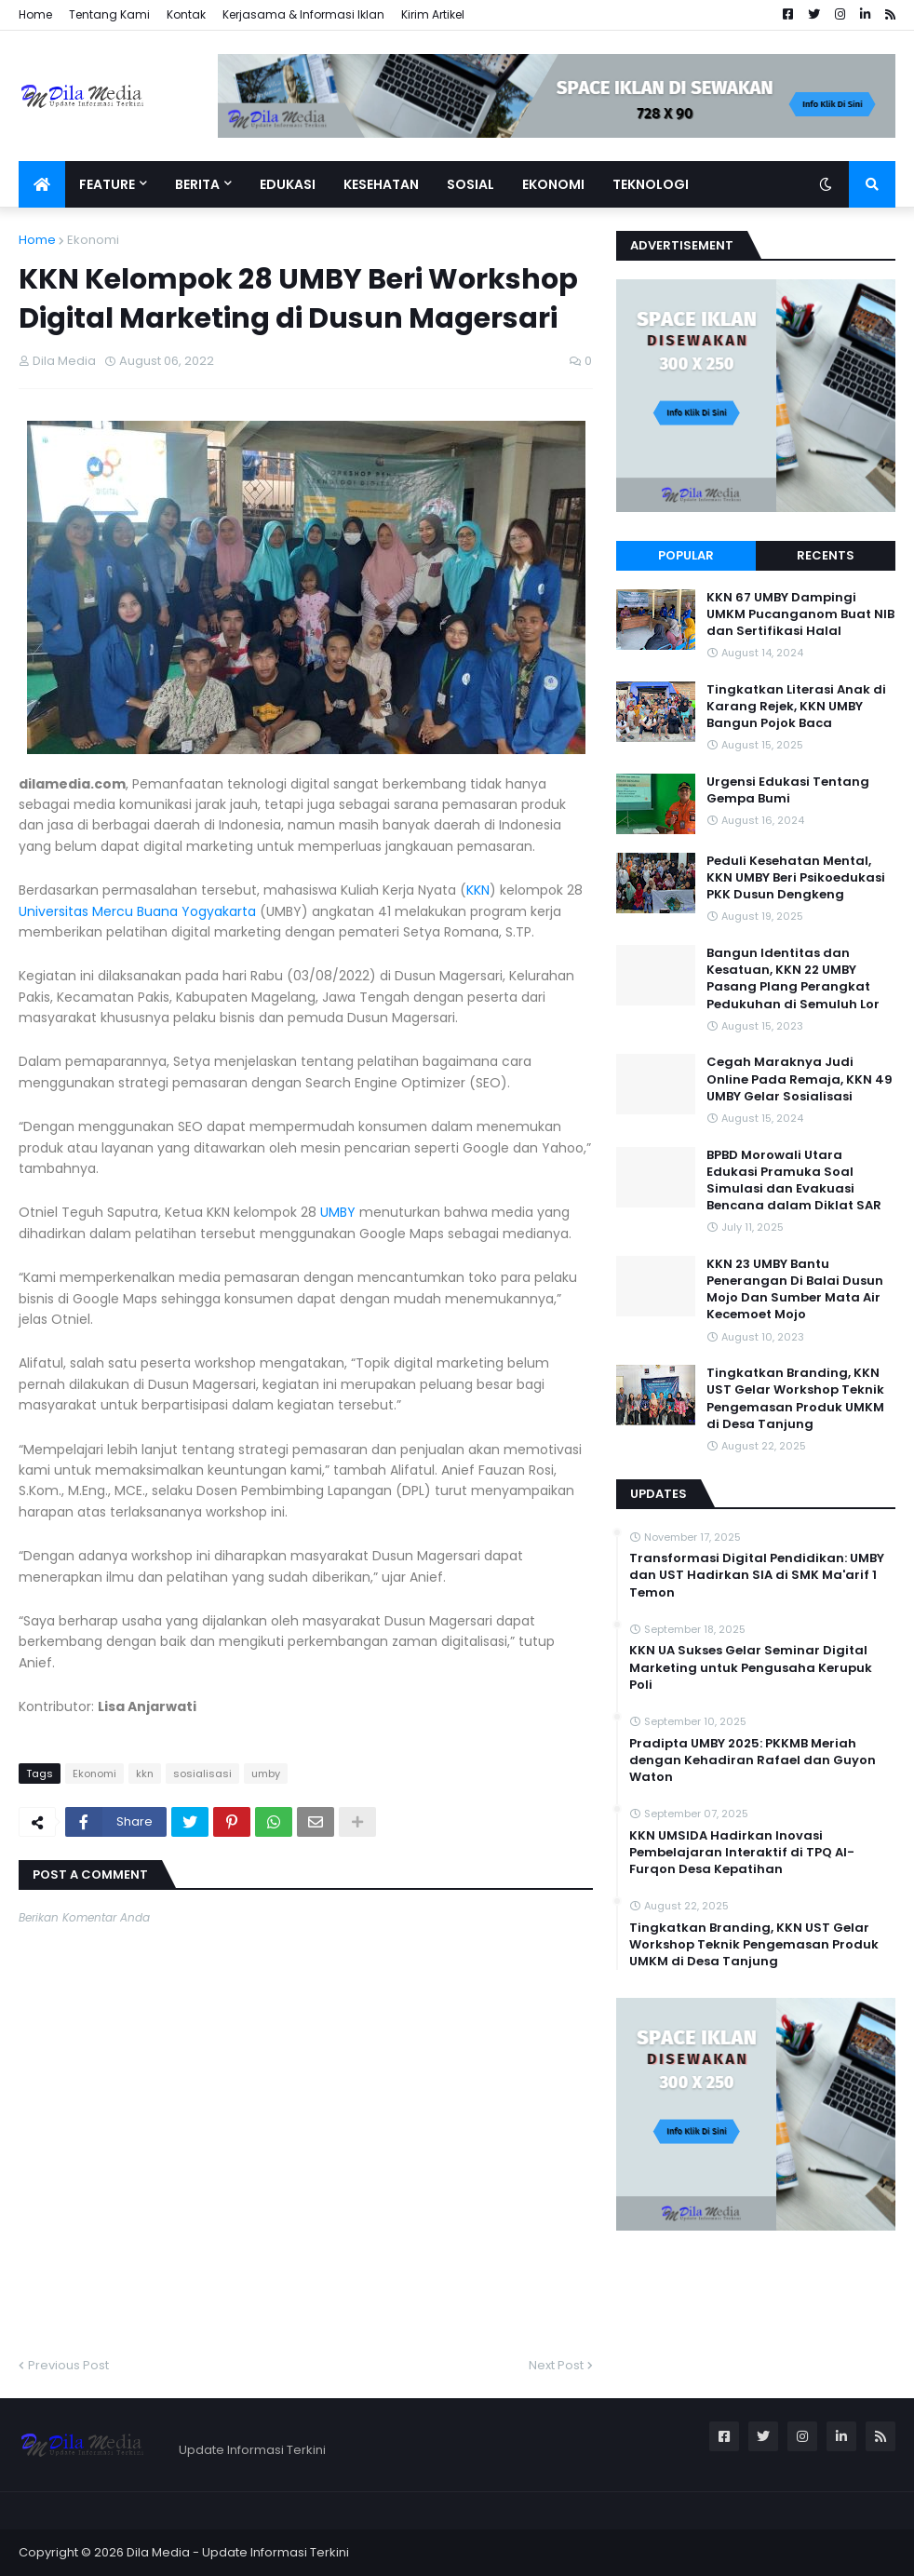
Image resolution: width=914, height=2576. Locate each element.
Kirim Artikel (432, 14)
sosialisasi (202, 1773)
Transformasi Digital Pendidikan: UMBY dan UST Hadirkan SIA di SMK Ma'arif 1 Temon (756, 1575)
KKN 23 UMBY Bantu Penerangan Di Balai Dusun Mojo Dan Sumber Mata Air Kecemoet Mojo (794, 1290)
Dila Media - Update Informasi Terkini (238, 2552)
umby (265, 1773)
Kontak (186, 14)
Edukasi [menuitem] (288, 184)
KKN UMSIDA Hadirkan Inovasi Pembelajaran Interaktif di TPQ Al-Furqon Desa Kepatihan (741, 1852)
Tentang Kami (109, 14)
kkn (145, 1773)
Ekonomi (93, 240)
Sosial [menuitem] (470, 184)
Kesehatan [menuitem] (381, 184)
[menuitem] (42, 184)
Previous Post (68, 2365)
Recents (825, 555)
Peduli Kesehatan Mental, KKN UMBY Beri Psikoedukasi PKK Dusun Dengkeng (795, 878)
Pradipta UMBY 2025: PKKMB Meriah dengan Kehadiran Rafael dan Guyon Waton (752, 1760)
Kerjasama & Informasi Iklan (303, 14)
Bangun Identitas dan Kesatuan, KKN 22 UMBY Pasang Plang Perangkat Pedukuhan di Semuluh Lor (793, 979)
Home (35, 14)
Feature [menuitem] (107, 184)
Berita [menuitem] (197, 184)
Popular (686, 555)
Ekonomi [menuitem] (553, 184)
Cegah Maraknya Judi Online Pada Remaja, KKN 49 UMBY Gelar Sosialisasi (799, 1079)
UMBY (338, 1212)
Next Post (556, 2365)
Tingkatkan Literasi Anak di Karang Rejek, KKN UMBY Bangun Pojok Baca (796, 706)
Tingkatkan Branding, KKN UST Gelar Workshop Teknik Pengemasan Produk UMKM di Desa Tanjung (795, 1399)
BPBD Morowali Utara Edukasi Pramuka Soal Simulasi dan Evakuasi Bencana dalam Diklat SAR (793, 1181)
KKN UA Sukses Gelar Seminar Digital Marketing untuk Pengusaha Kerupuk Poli (750, 1667)
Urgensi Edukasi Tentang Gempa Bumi (787, 790)
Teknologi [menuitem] (650, 184)
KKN (478, 890)
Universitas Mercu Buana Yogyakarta (137, 911)
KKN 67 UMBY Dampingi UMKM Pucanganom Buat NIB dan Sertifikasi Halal (800, 614)
